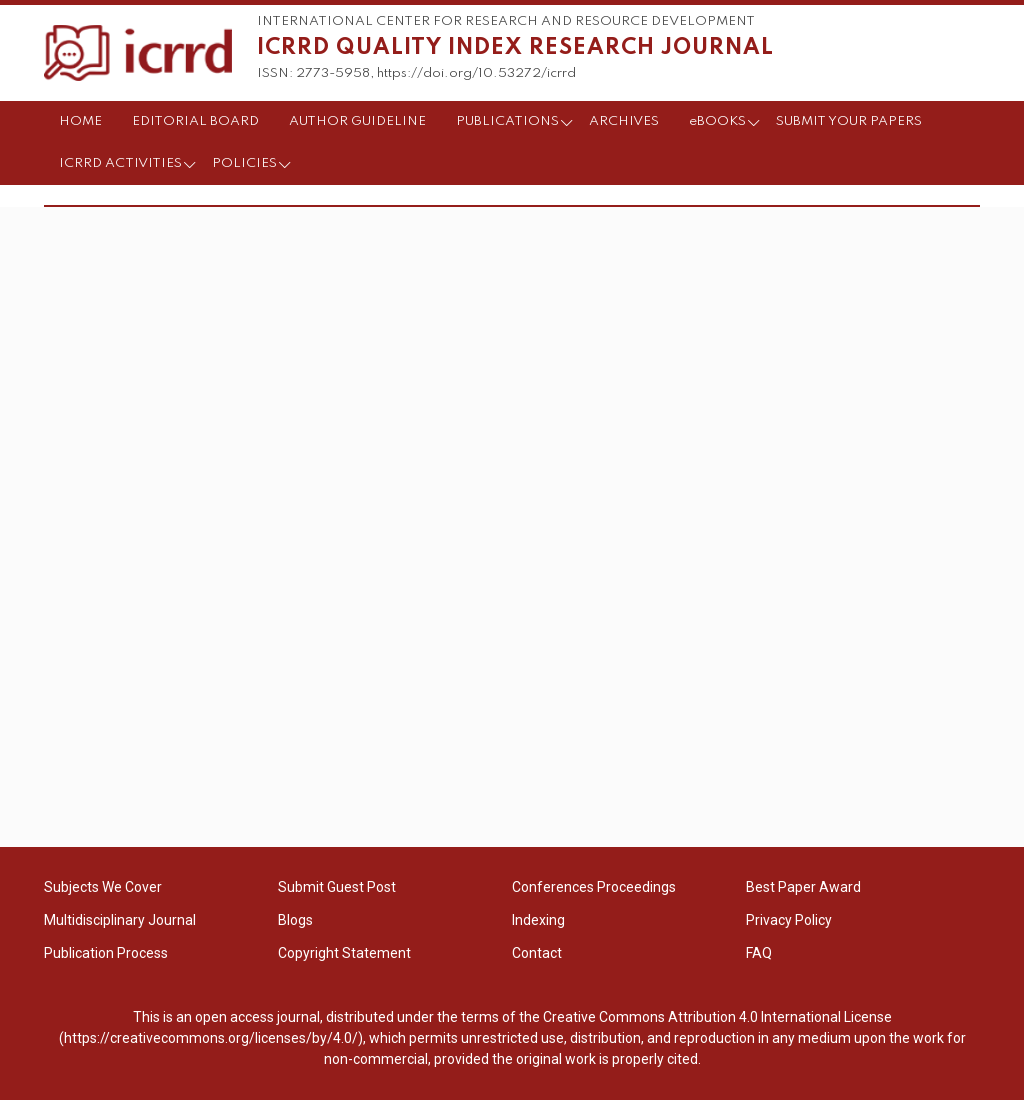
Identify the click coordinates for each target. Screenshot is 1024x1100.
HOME (80, 121)
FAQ (759, 953)
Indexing (538, 920)
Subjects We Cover (103, 887)
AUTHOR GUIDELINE (357, 121)
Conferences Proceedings (594, 887)
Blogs (295, 920)
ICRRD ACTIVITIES (120, 163)
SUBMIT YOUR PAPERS (849, 121)
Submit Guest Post (337, 887)
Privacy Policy (789, 920)
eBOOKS (717, 121)
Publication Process (106, 953)
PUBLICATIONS (507, 121)
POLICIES (244, 163)
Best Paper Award (803, 887)
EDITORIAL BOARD (195, 121)
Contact (537, 953)
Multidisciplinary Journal (120, 920)
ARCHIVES (624, 121)
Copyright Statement (344, 953)
